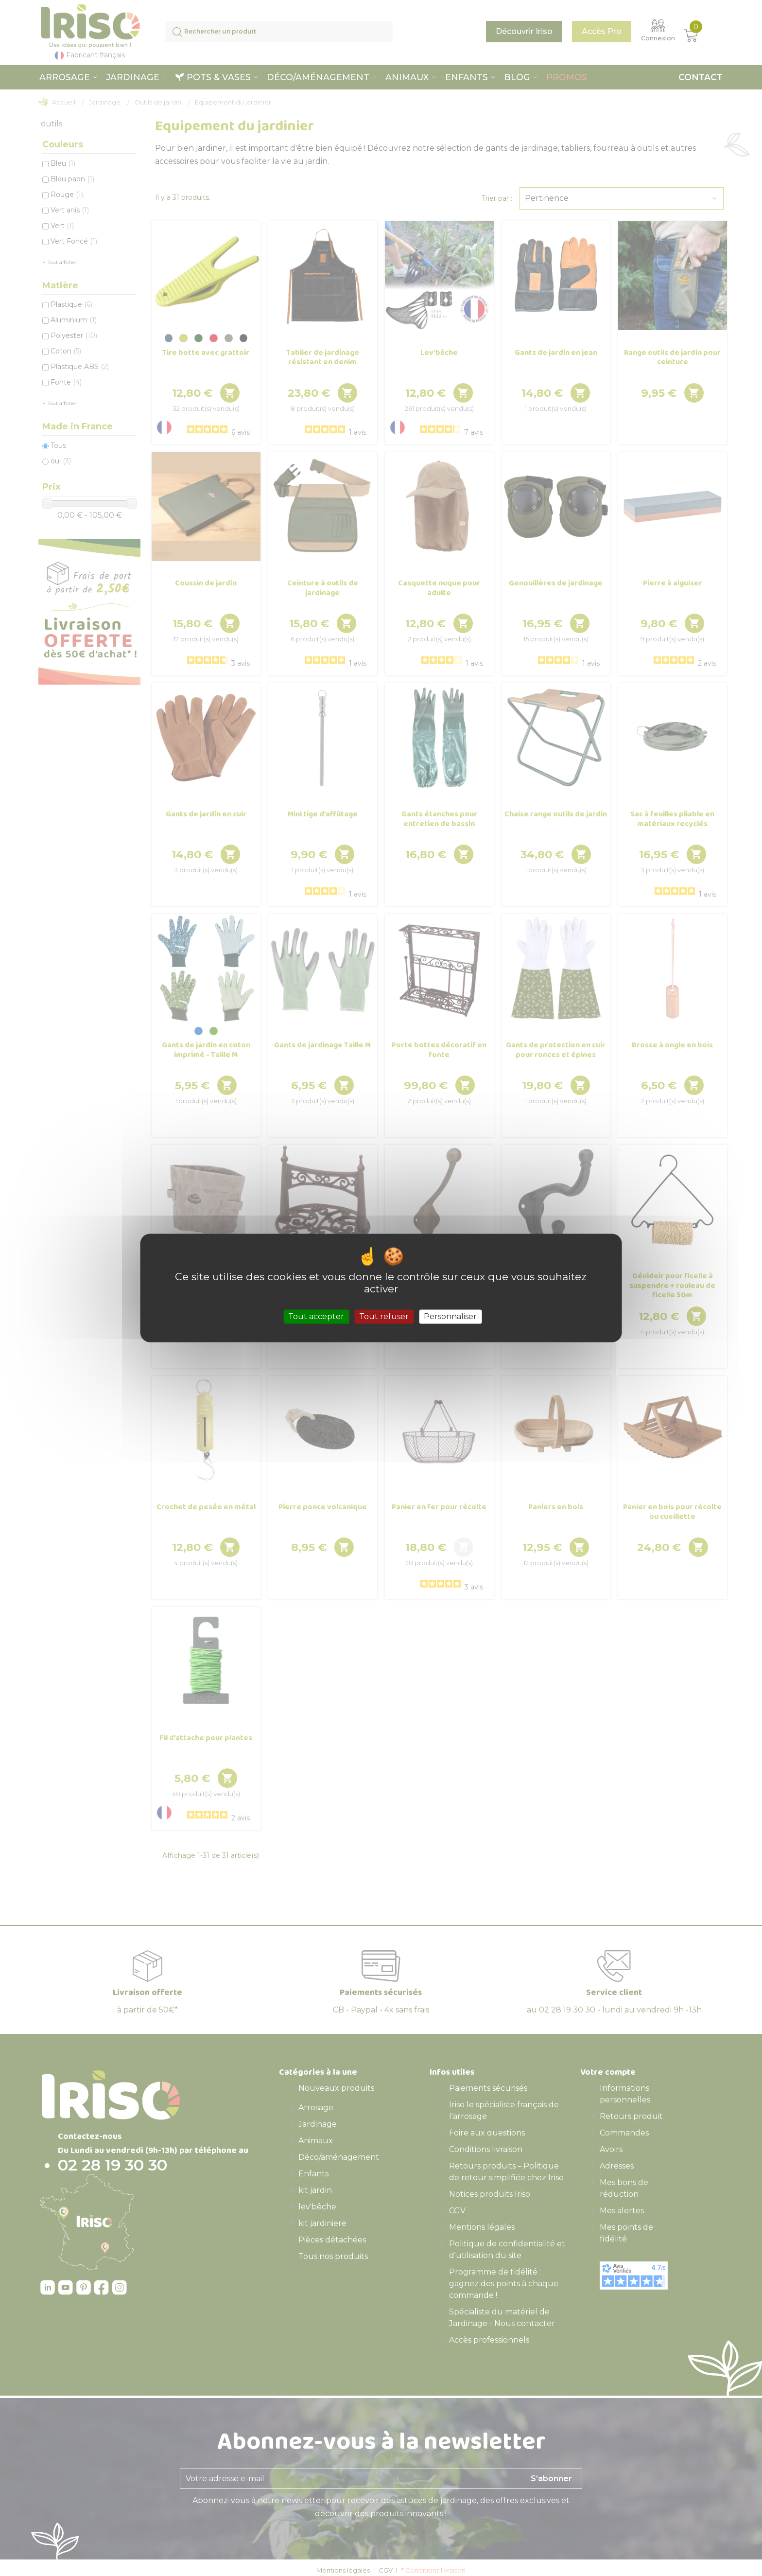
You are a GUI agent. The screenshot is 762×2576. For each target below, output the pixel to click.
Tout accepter (316, 1316)
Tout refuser (384, 1316)
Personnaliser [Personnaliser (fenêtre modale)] (450, 1316)
